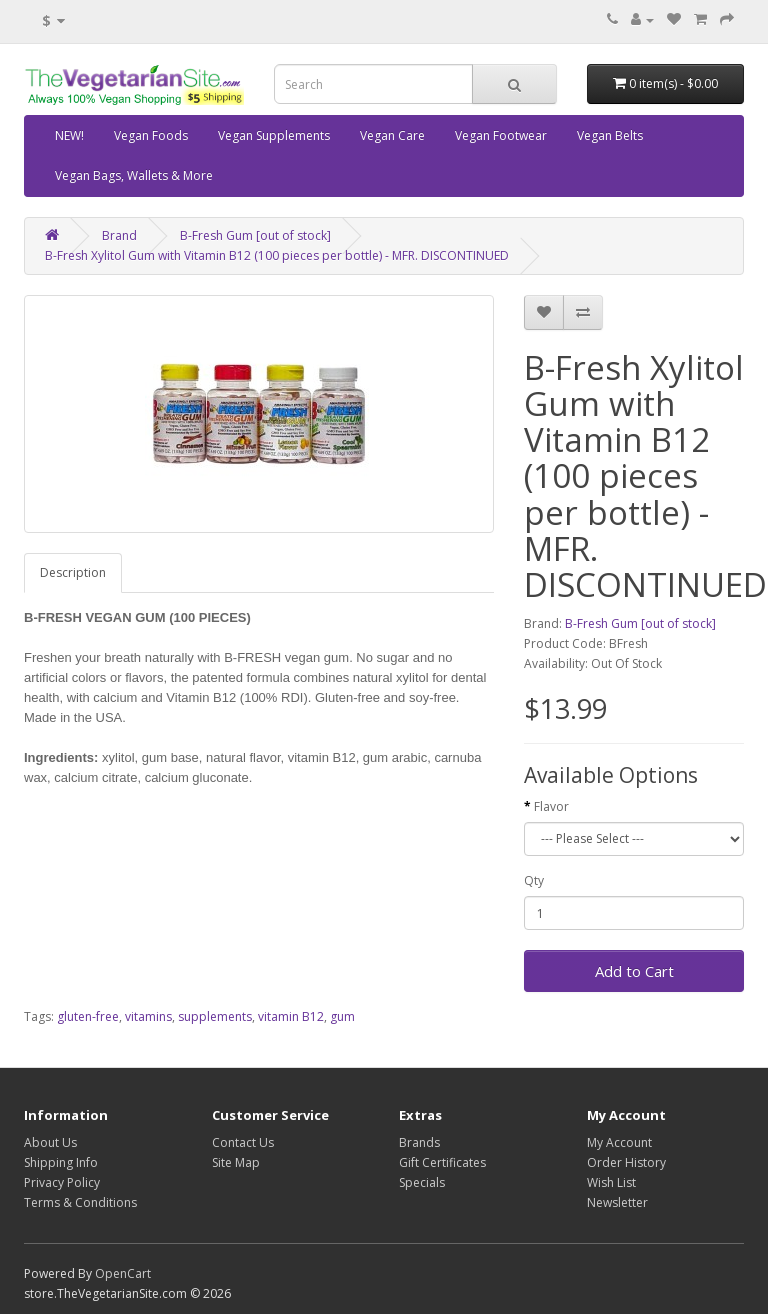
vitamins (148, 1016)
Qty (534, 880)
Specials (422, 1182)
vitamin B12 (291, 1016)
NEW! (69, 135)
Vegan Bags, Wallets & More (134, 175)
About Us (50, 1142)
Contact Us (243, 1142)
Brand (119, 235)
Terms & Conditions (80, 1202)
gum (342, 1016)
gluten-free (88, 1016)
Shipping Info (61, 1162)
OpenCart (123, 1273)
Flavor (551, 806)
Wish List (611, 1182)
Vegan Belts (610, 135)
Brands (419, 1142)
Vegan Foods (151, 135)
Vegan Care (392, 135)
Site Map (236, 1162)
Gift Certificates (442, 1162)
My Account (619, 1142)
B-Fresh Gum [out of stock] (255, 235)
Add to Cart (634, 971)
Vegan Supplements (274, 135)
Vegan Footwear (501, 135)
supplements (215, 1016)
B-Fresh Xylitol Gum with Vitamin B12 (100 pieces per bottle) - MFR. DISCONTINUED (277, 255)
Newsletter (617, 1202)
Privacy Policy (62, 1182)
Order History (626, 1162)
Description (73, 572)
